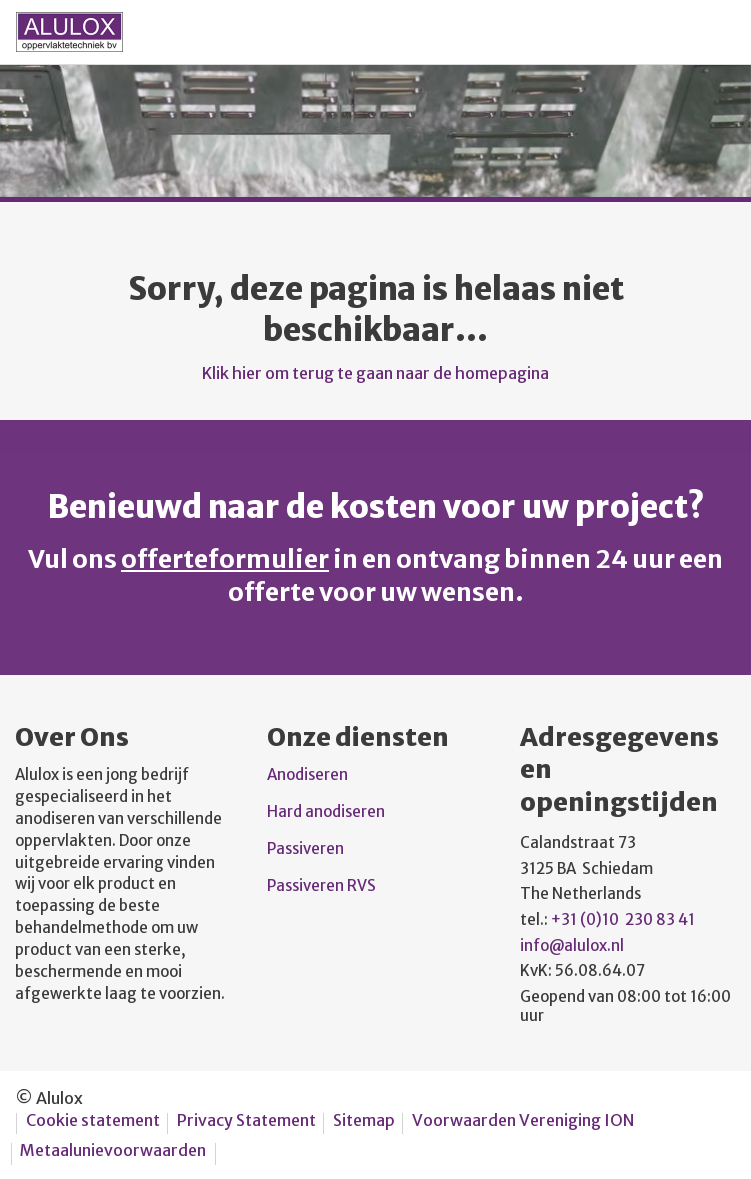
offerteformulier (225, 559)
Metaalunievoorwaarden (113, 1150)
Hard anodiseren (326, 811)
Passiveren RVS (321, 885)
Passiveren (307, 848)
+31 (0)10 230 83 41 (623, 919)
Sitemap (364, 1120)
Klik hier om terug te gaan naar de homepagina (375, 373)
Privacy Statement (246, 1120)
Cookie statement (93, 1120)
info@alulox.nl (572, 945)
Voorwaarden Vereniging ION (523, 1120)
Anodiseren (309, 774)
